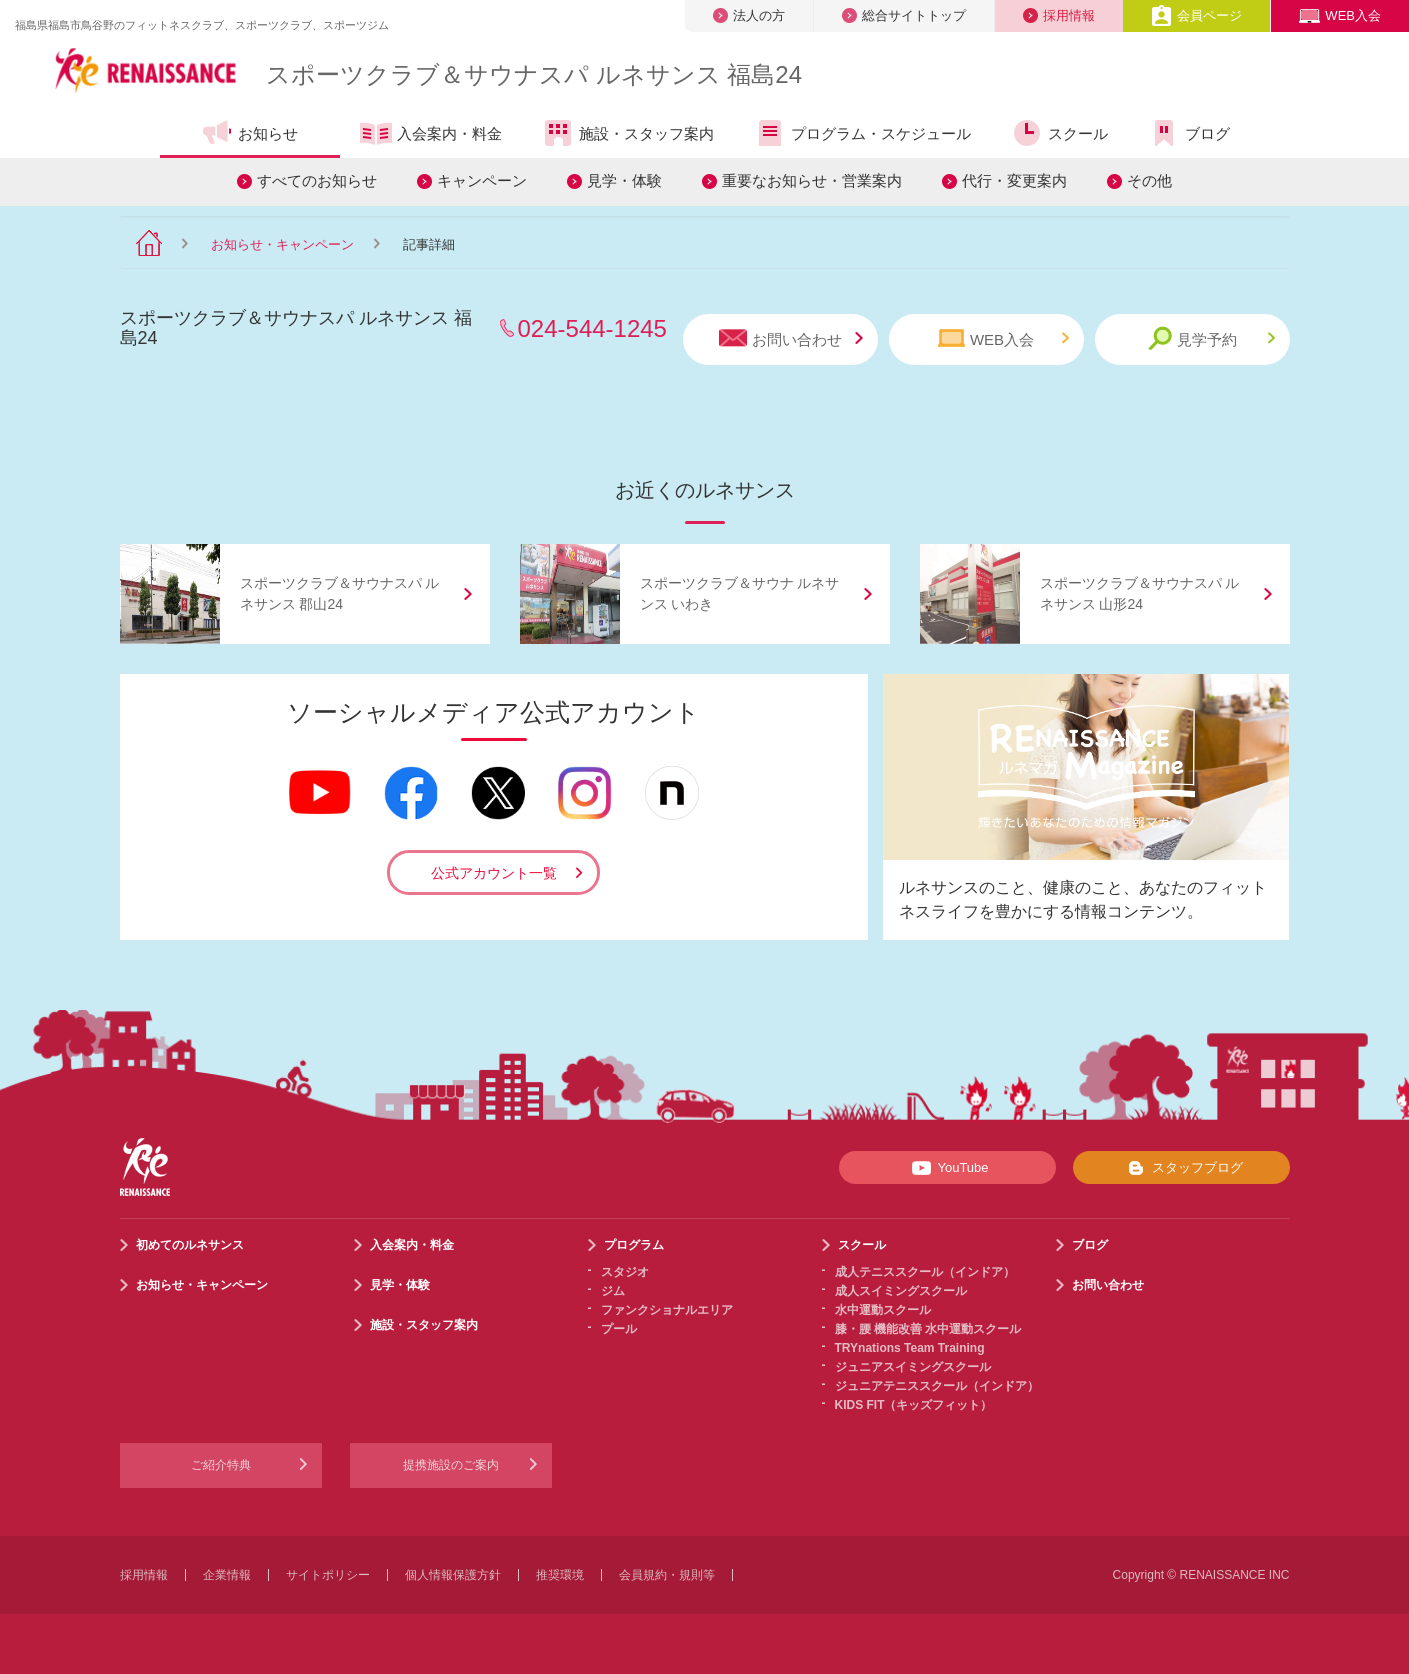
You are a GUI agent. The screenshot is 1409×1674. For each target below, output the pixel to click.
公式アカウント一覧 (494, 873)
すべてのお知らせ (317, 180)
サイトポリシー (328, 1575)
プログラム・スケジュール (862, 133)
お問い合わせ (791, 338)
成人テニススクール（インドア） (925, 1272)
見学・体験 (624, 180)
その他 (1149, 180)
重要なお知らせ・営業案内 (812, 180)
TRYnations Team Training (910, 1348)
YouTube (946, 1168)
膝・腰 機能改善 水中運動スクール (928, 1329)
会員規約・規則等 (667, 1575)
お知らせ (249, 133)
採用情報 (1059, 15)
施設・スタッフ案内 (628, 133)
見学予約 (1211, 338)
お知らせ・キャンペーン (282, 244)
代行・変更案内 (1014, 180)
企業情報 (227, 1575)
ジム (613, 1291)
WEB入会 (1340, 15)
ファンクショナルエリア (667, 1310)
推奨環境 (560, 1575)
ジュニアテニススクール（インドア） (937, 1386)
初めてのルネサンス (190, 1245)
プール (619, 1329)
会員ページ (1196, 15)
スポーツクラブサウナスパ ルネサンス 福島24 (534, 74)
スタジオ (625, 1272)
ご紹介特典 (221, 1465)
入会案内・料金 (431, 135)
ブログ (1189, 133)
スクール (1059, 133)
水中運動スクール (883, 1310)
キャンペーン (482, 180)
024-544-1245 (592, 328)
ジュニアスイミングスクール (913, 1367)
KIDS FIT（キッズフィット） (914, 1405)
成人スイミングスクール (901, 1291)
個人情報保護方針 (453, 1575)
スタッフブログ (1181, 1168)
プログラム (634, 1245)
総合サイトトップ (904, 15)
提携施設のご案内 (451, 1465)
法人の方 (749, 15)
